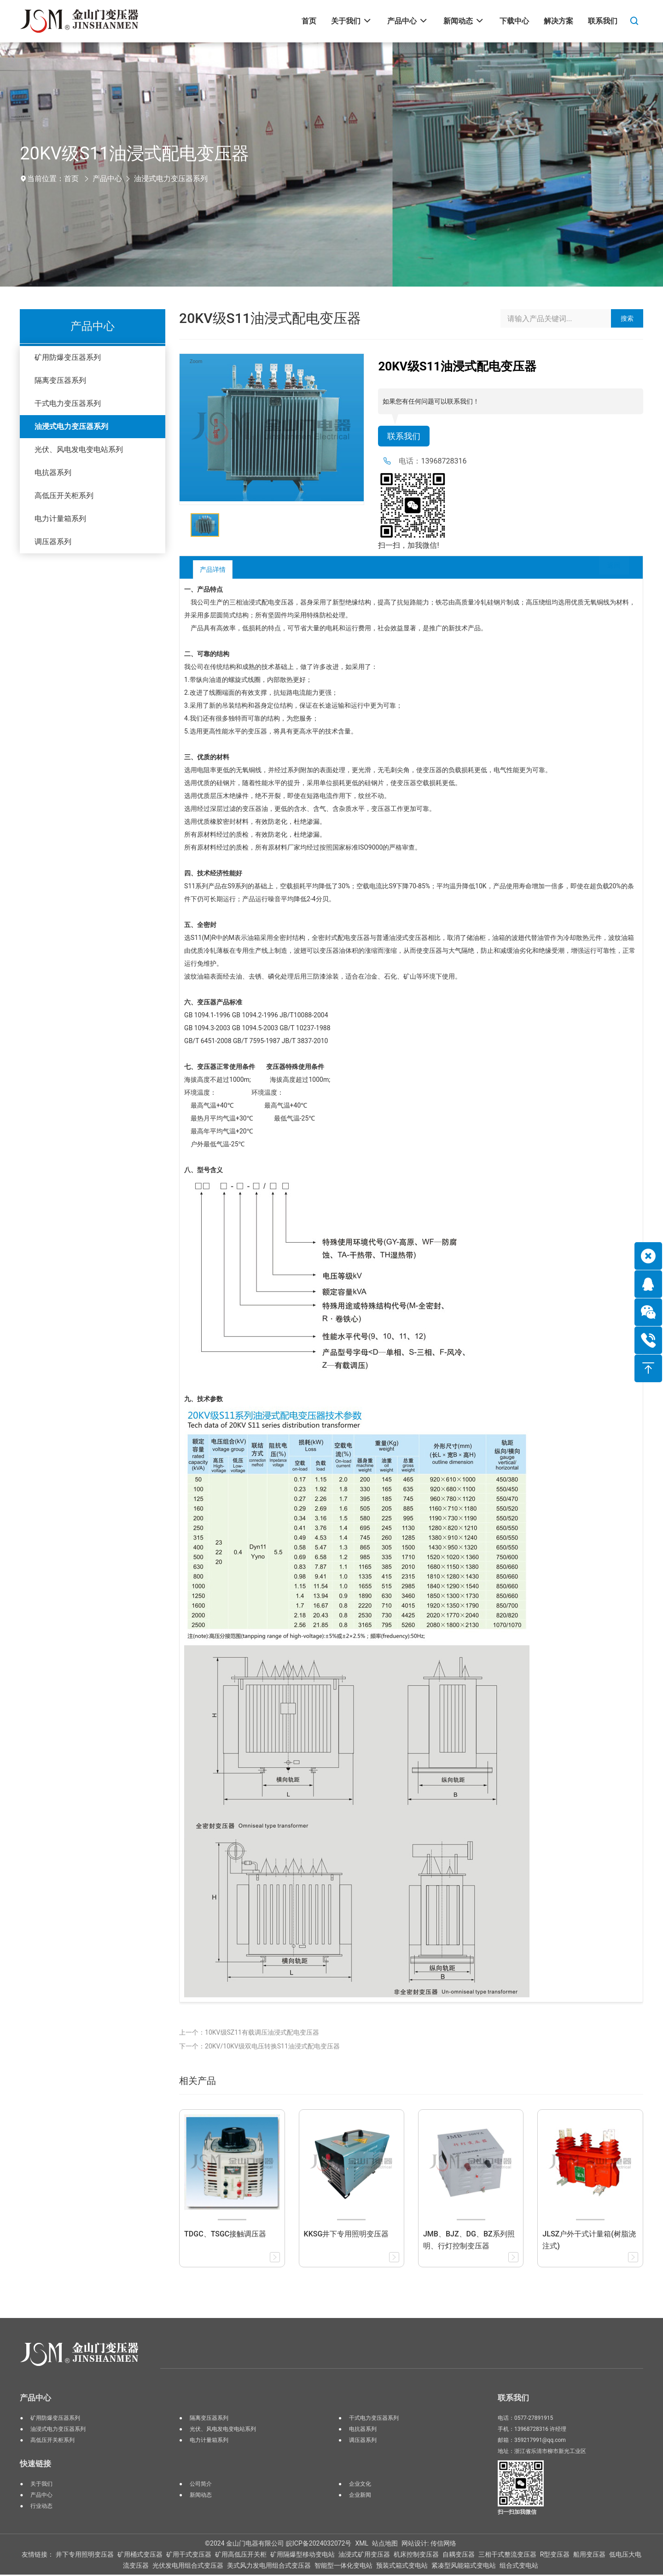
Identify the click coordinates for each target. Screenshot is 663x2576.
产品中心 (107, 178)
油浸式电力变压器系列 (171, 178)
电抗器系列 (53, 472)
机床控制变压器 (416, 2555)
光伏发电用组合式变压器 (187, 2566)
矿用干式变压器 (188, 2555)
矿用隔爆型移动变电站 (302, 2555)
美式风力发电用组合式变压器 (269, 2566)
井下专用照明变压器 (85, 2555)
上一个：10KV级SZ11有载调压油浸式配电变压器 (249, 2033)
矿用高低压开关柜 (241, 2555)
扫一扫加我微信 (517, 2513)
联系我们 (405, 436)
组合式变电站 (519, 2566)
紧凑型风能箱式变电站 (463, 2566)
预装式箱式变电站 (402, 2566)
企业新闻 (360, 2496)
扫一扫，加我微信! (408, 546)
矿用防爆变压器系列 (68, 357)
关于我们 (41, 2485)
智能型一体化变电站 (343, 2566)
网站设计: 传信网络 (428, 2544)
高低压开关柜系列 (64, 495)
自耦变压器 (458, 2555)
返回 (607, 570)
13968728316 (443, 462)
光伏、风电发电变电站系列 (79, 449)
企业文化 (360, 2485)
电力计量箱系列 (60, 518)
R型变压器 (555, 2555)
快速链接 (35, 2465)
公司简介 (201, 2485)
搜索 (627, 318)
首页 (71, 178)
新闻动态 (201, 2496)
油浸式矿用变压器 (364, 2555)
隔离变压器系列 (60, 380)
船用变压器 (589, 2555)
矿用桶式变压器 (140, 2555)
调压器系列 (53, 541)
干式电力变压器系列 (68, 403)
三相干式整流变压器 (507, 2555)
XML (361, 2544)
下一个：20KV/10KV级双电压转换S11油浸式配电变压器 (259, 2047)
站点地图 (385, 2544)
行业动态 (41, 2507)
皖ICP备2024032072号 (318, 2544)
